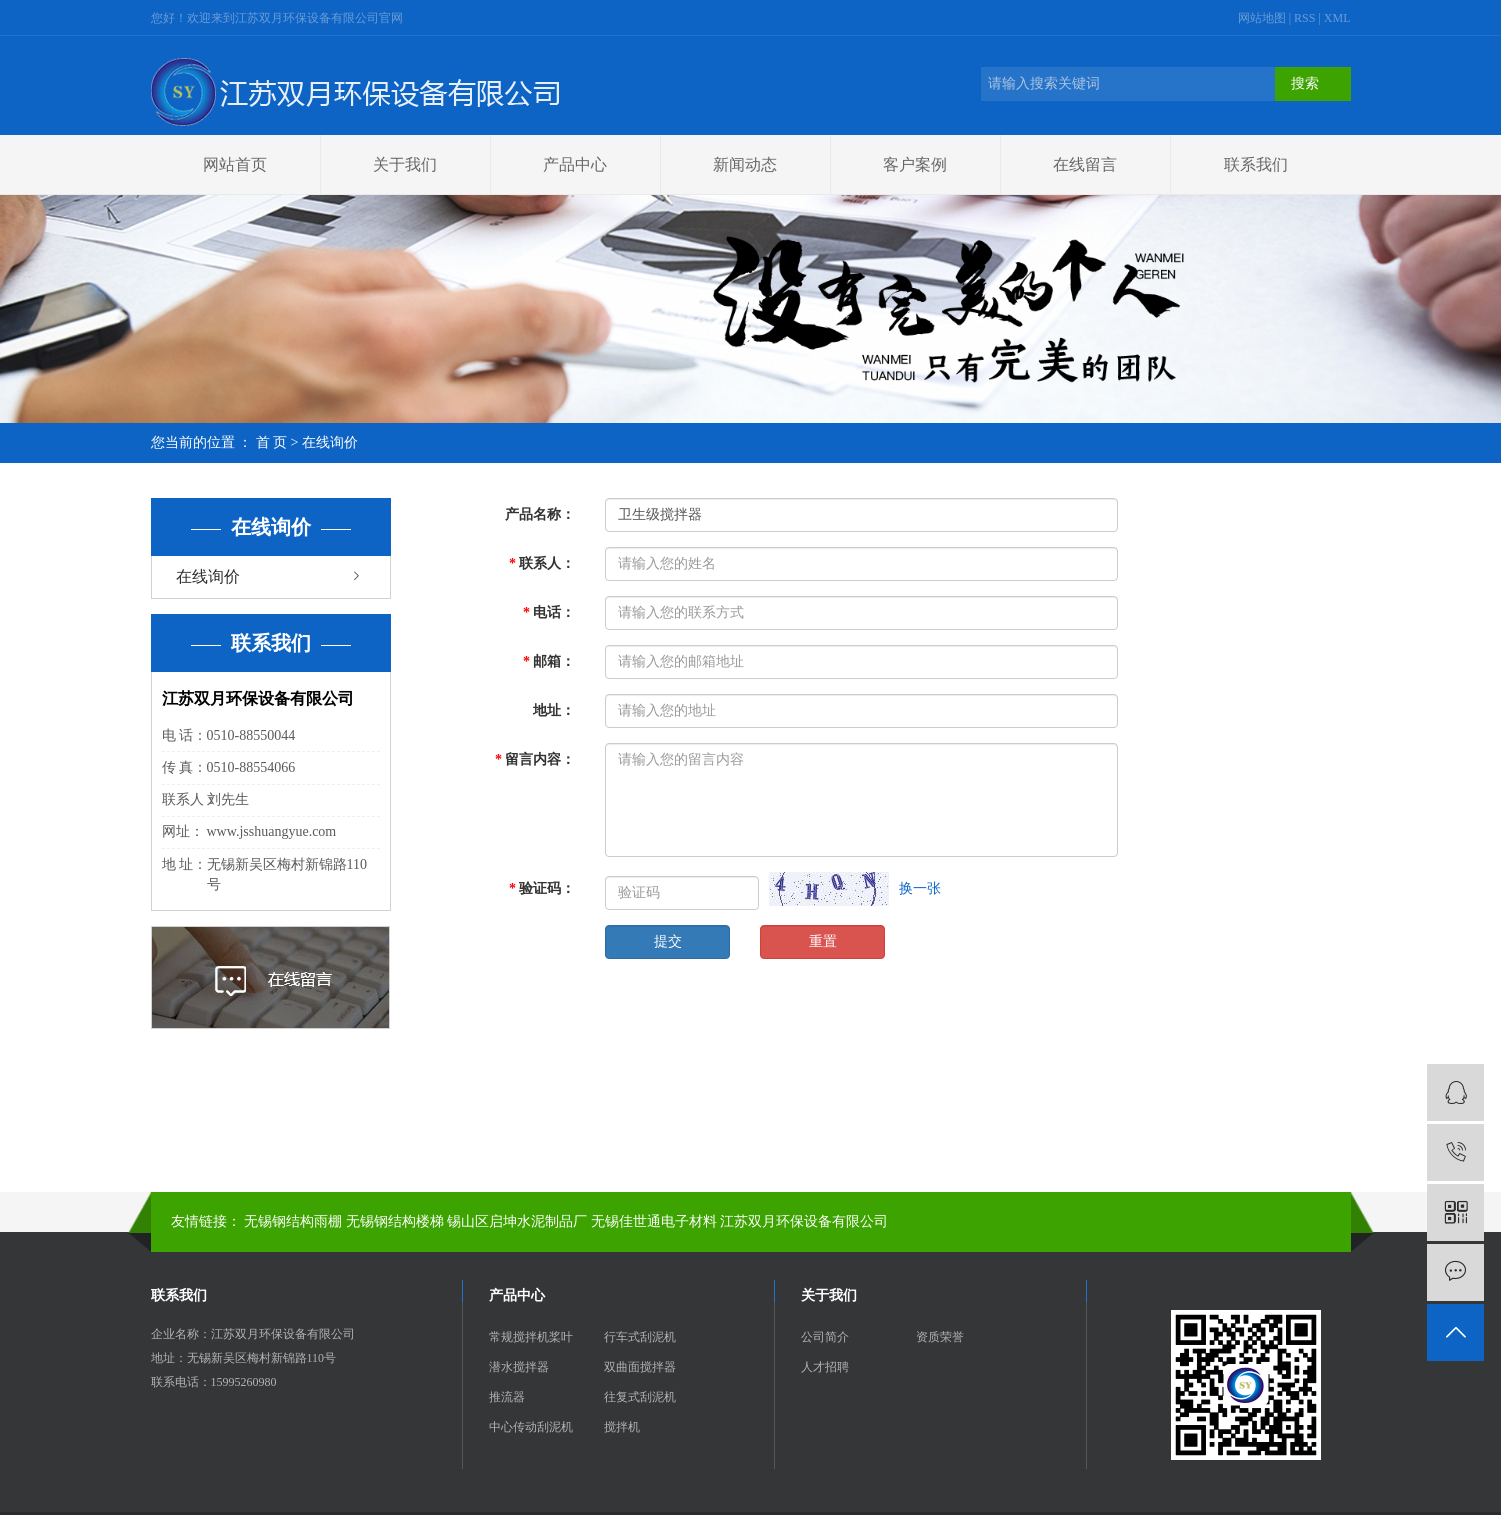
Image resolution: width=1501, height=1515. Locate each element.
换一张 (920, 888)
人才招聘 (825, 1367)
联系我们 (1256, 164)
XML (1337, 18)
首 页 (272, 442)
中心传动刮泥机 (531, 1427)
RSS (1304, 18)
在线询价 (208, 576)
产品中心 (575, 164)
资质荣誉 (940, 1337)
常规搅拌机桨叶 (531, 1337)
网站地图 (1263, 18)
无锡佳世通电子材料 (654, 1221)
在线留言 (1085, 164)
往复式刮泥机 (640, 1397)
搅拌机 (622, 1427)
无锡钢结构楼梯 (395, 1221)
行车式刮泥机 (640, 1337)
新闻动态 (745, 164)
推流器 (507, 1397)
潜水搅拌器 (519, 1367)
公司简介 (825, 1337)
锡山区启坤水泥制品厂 (517, 1221)
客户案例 (915, 164)
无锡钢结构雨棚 (293, 1221)
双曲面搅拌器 (640, 1367)
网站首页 (235, 164)
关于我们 (405, 164)
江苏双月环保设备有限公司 (804, 1221)
